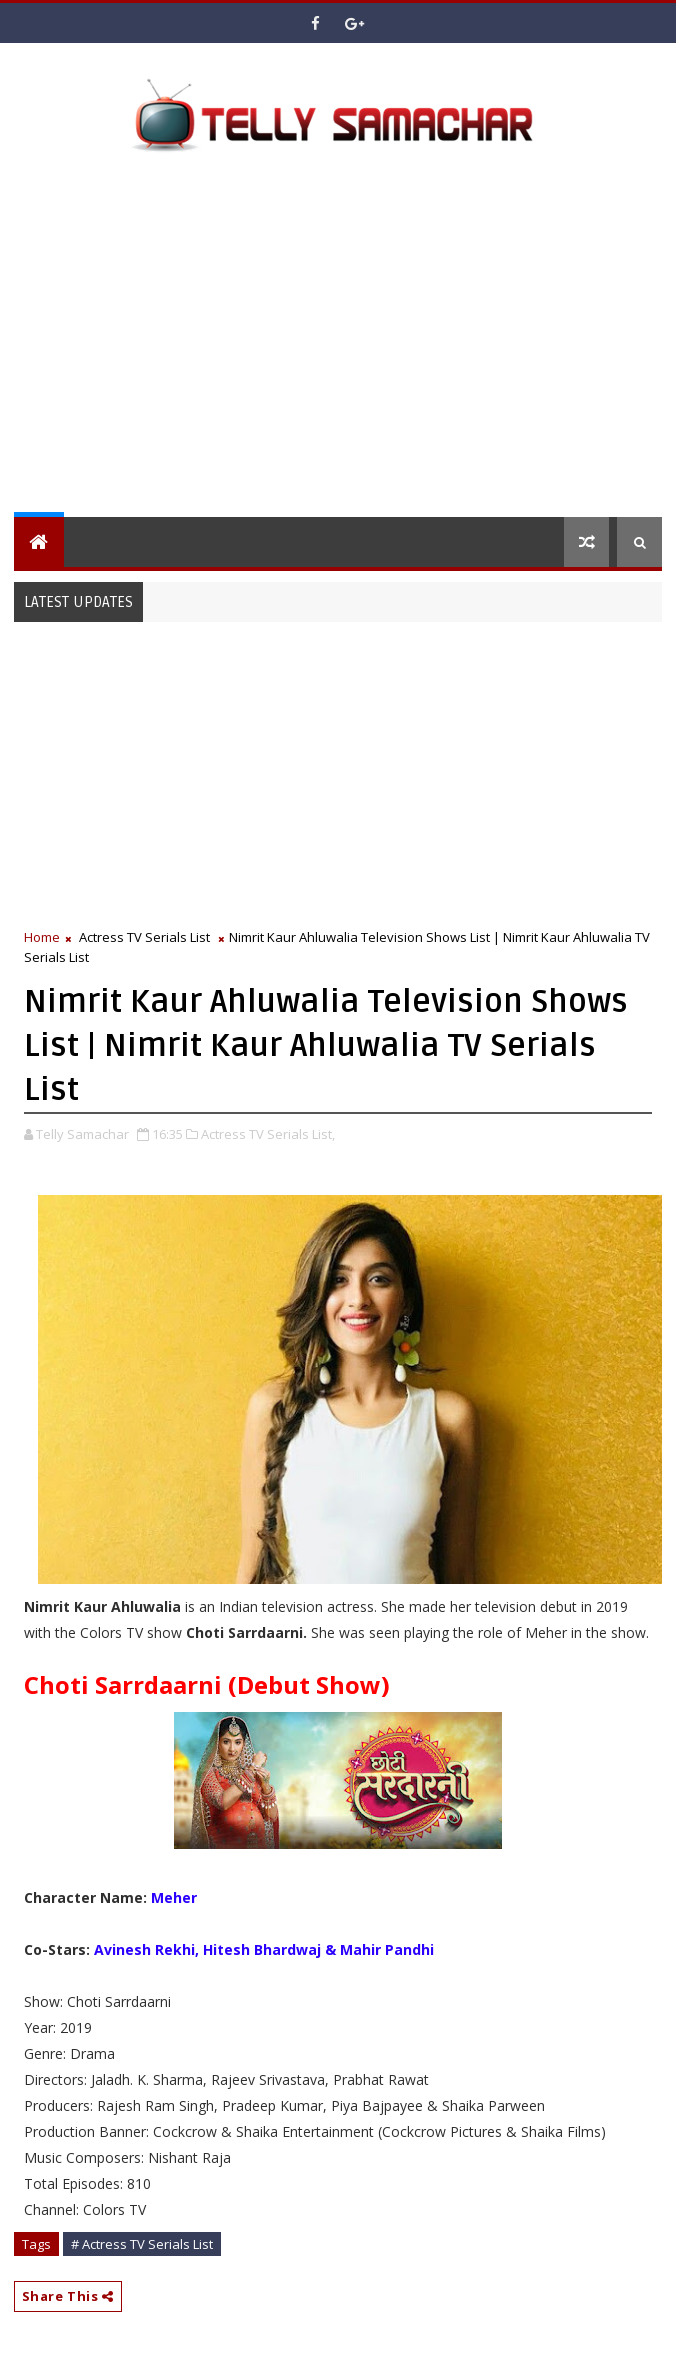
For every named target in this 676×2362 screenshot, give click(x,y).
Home (42, 937)
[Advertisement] (345, 342)
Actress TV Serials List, (268, 1134)
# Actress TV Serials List (142, 2244)
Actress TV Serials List (144, 937)
